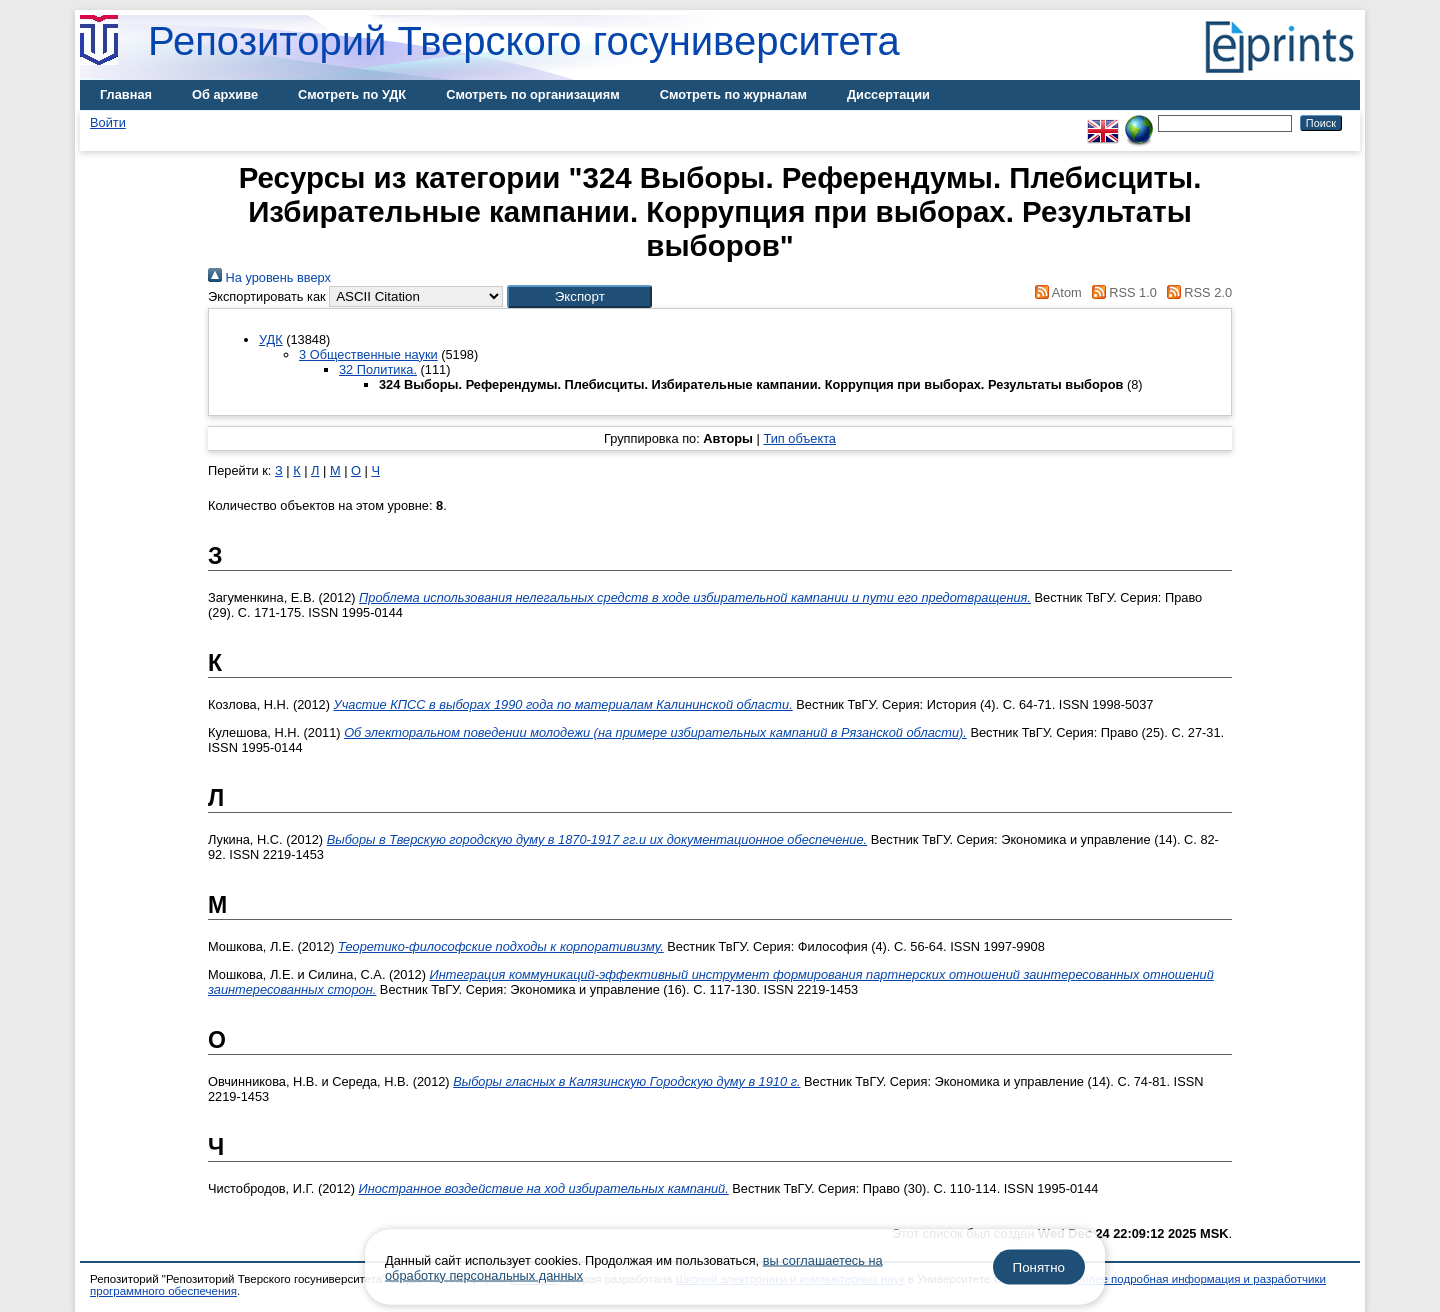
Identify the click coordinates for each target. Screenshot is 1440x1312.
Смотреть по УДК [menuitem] (352, 94)
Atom (1055, 292)
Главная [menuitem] (126, 94)
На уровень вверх (269, 277)
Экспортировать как (267, 296)
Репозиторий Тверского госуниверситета (524, 41)
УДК (271, 339)
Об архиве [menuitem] (225, 94)
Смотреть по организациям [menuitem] (533, 94)
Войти (108, 122)
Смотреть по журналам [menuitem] (733, 94)
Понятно (1039, 1267)
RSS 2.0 (1196, 292)
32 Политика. (378, 369)
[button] (579, 296)
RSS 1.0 (1121, 292)
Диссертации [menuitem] (888, 94)
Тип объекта (799, 438)
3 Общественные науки (368, 354)
